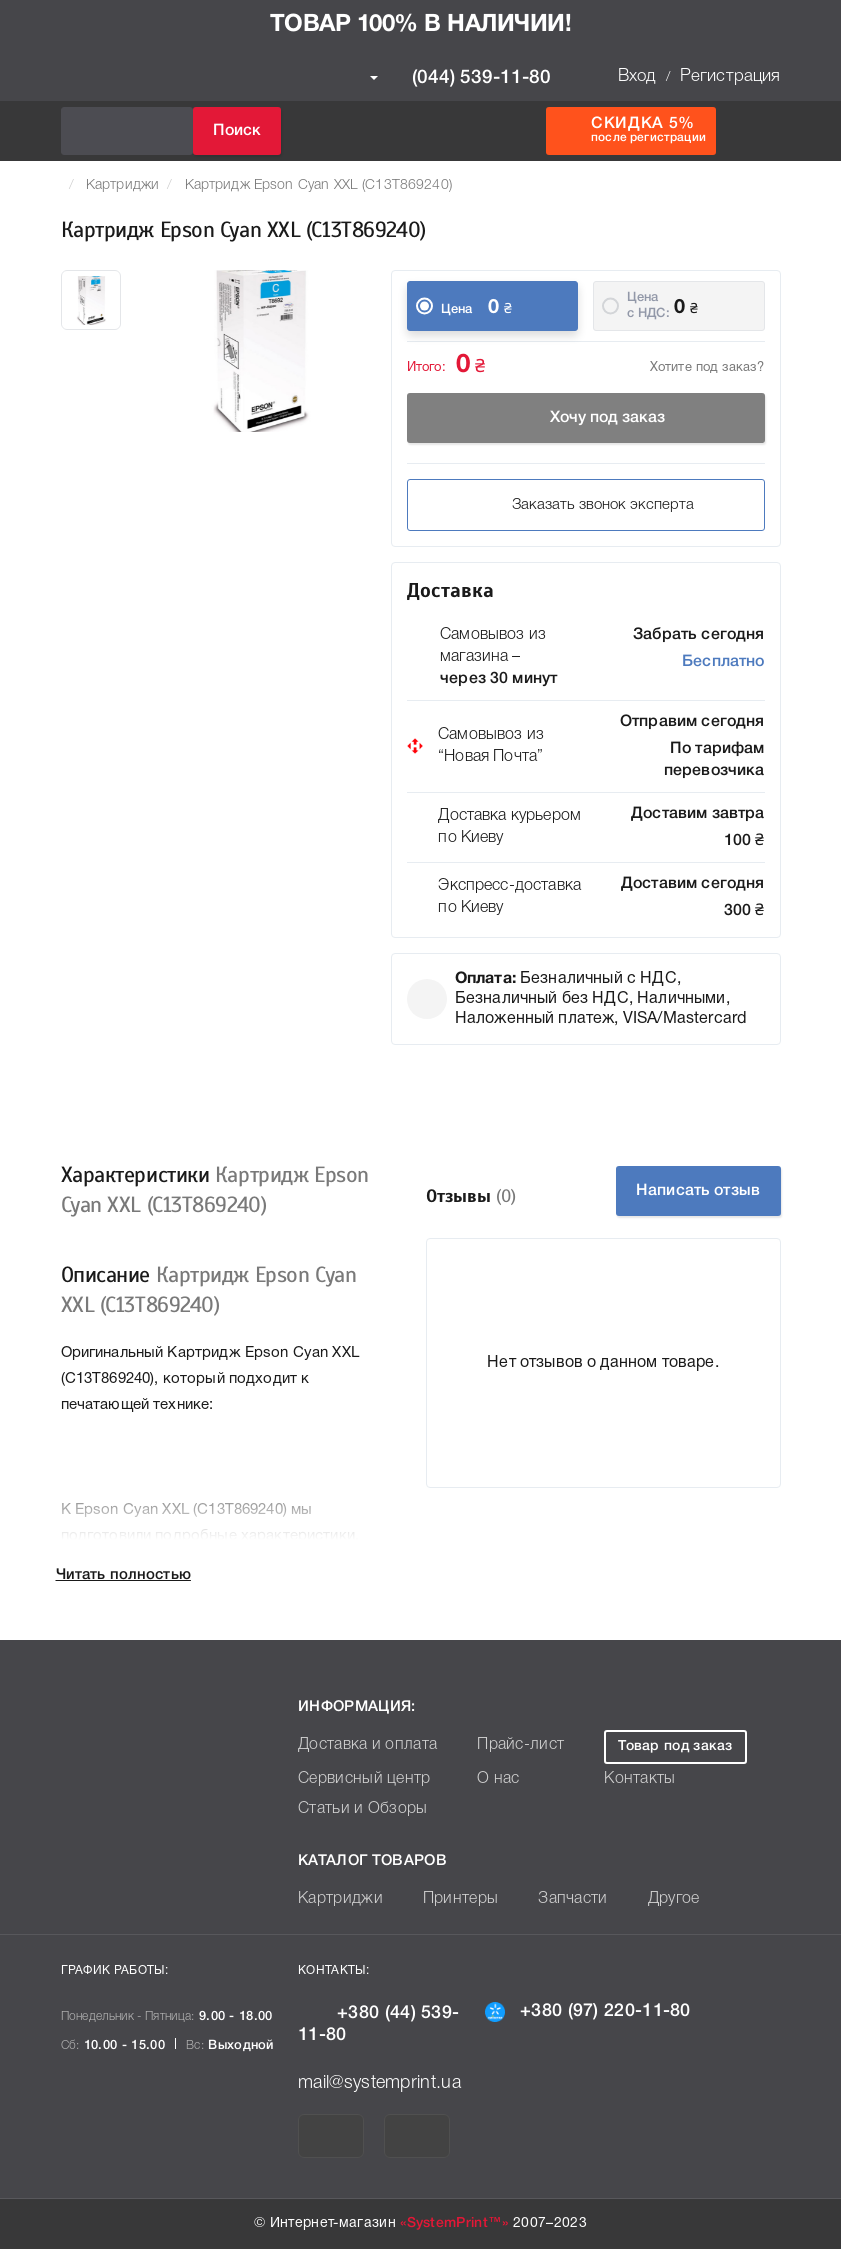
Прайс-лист (501, 1745)
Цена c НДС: (648, 305)
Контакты (629, 1779)
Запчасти (551, 1899)
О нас (482, 1779)
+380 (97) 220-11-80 (588, 2011)
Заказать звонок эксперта (586, 505)
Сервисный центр (357, 1779)
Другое (644, 1899)
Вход (637, 76)
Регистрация (730, 76)
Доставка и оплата (360, 1745)
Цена (457, 309)
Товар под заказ (669, 1746)
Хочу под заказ (586, 418)
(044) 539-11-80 (460, 78)
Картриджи (122, 185)
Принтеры (446, 1899)
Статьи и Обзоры (355, 1809)
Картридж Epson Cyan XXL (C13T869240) (319, 185)
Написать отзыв (697, 1191)
